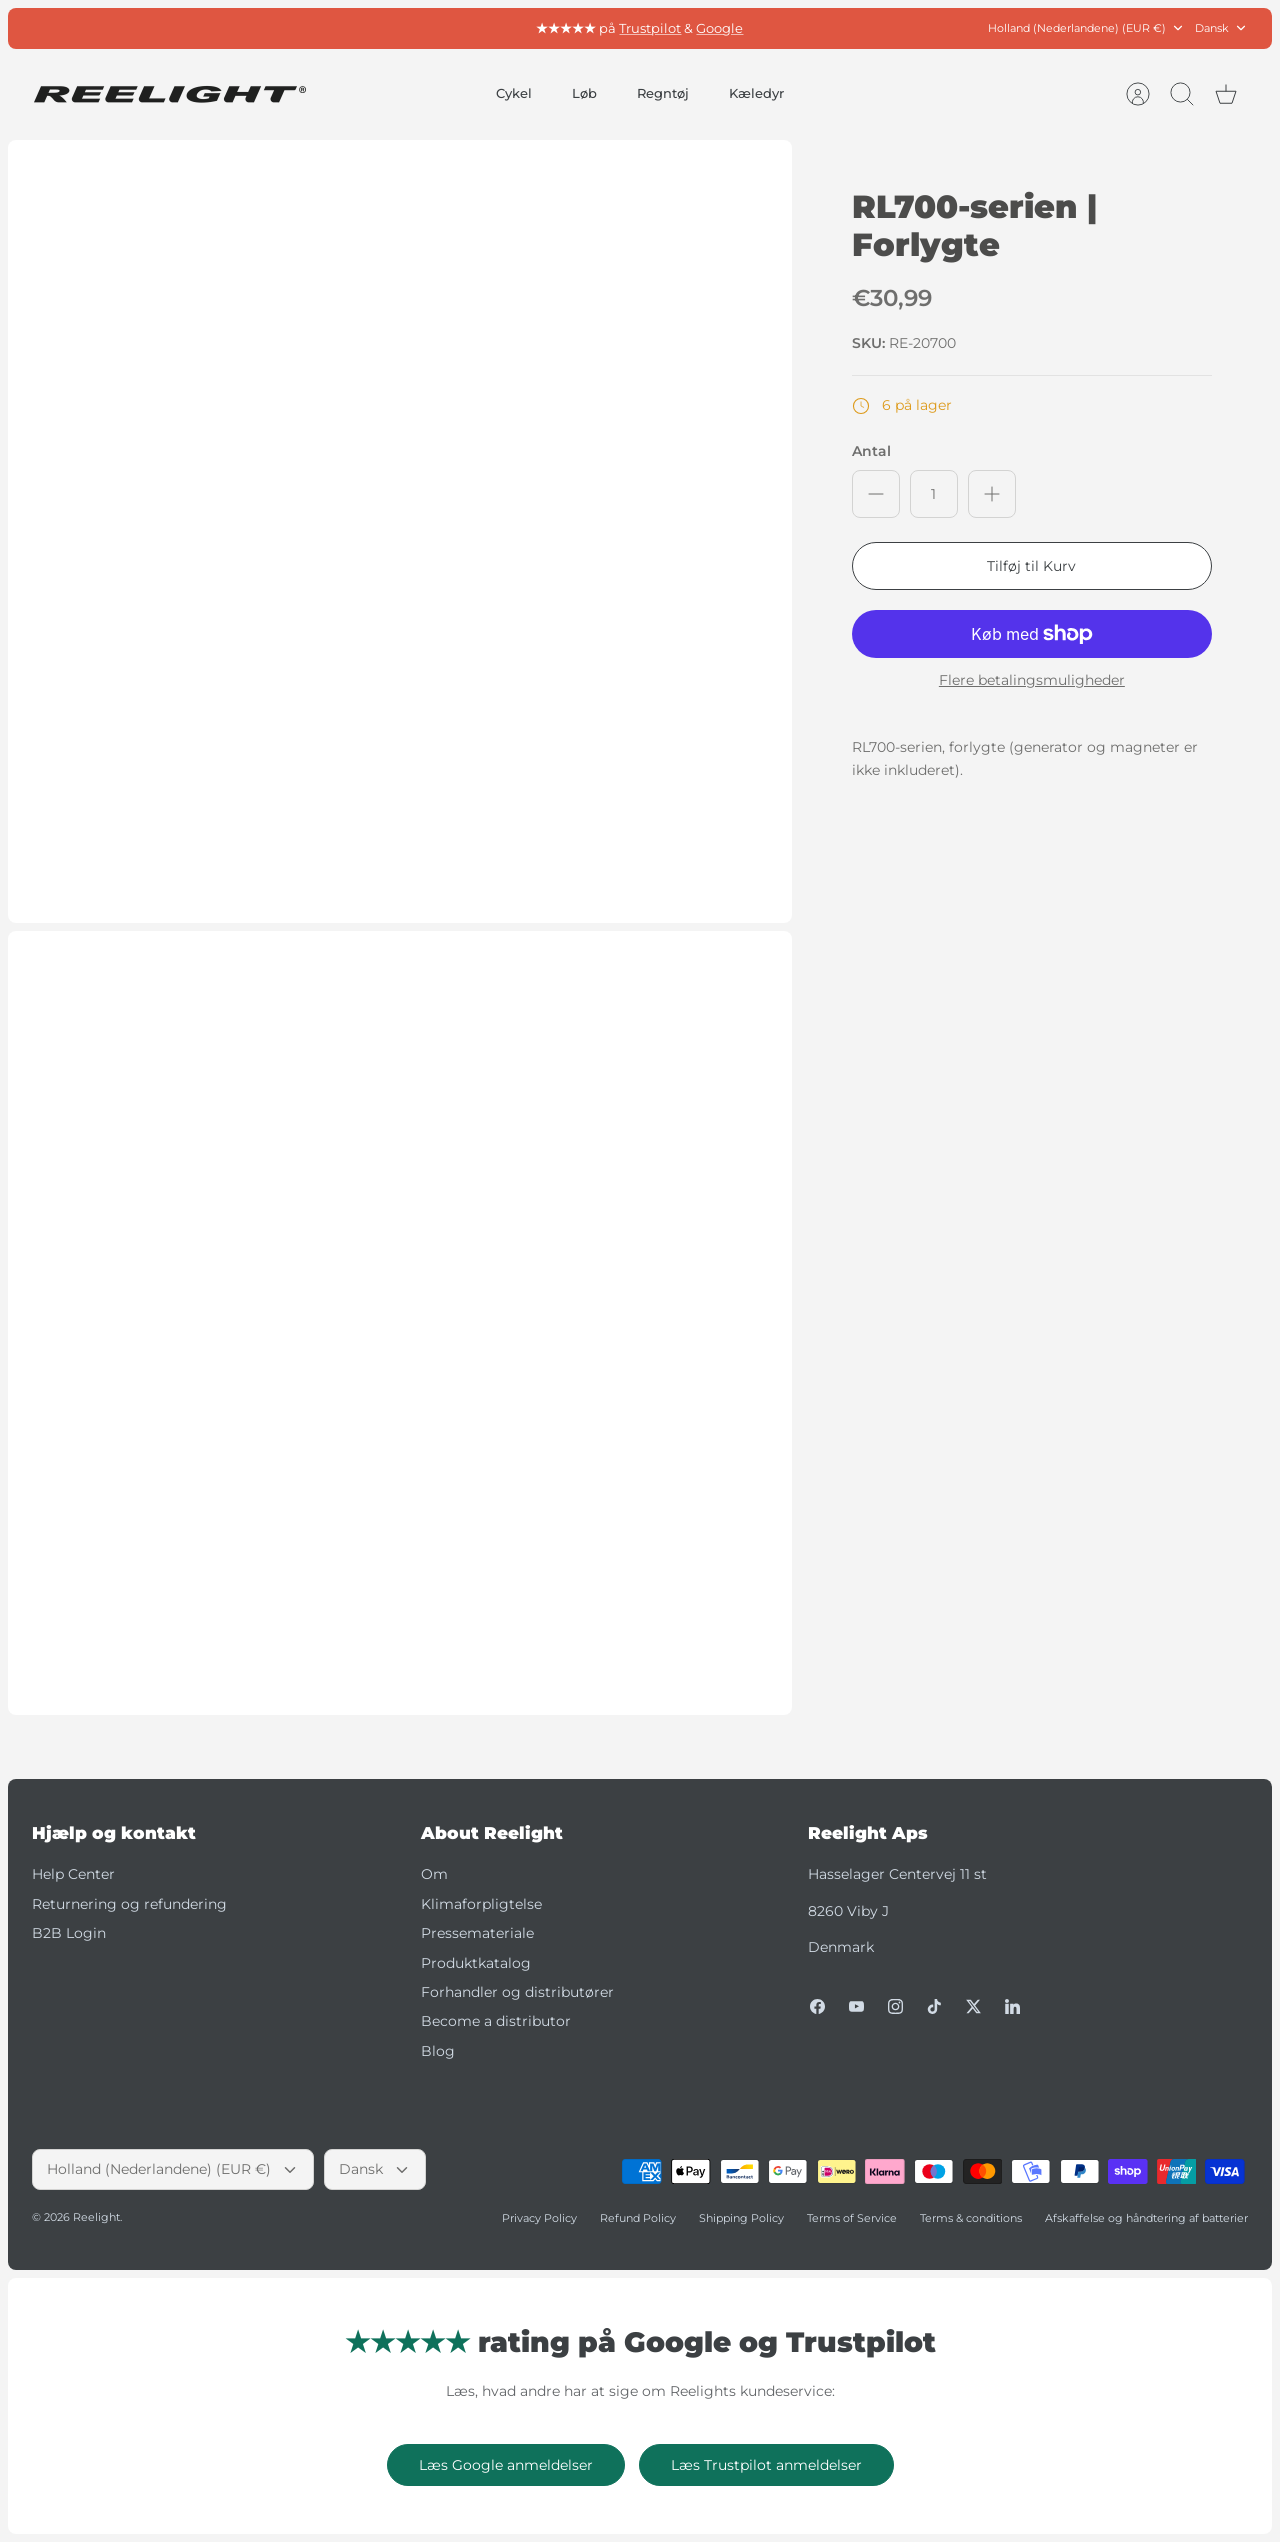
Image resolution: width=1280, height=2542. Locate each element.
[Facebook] (817, 2006)
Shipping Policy (741, 2218)
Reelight (96, 2217)
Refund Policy (638, 2218)
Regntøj (663, 93)
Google (719, 28)
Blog (438, 2051)
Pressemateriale (477, 1933)
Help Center (73, 1874)
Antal (871, 451)
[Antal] (934, 494)
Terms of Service (852, 2218)
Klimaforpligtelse (481, 1904)
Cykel (514, 93)
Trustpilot (650, 28)
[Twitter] (973, 2006)
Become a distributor (496, 2021)
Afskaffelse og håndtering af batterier (1146, 2218)
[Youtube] (856, 2006)
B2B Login (69, 1933)
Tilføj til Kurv (1031, 566)
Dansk (1221, 28)
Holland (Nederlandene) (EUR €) (1086, 28)
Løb (584, 93)
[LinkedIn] (1012, 2006)
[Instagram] (895, 2006)
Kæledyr (756, 93)
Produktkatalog (476, 1963)
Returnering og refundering (129, 1904)
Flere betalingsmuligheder (1032, 680)
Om (434, 1874)
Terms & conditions (971, 2218)
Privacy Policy (539, 2218)
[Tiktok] (934, 2006)
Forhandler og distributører (517, 1992)
